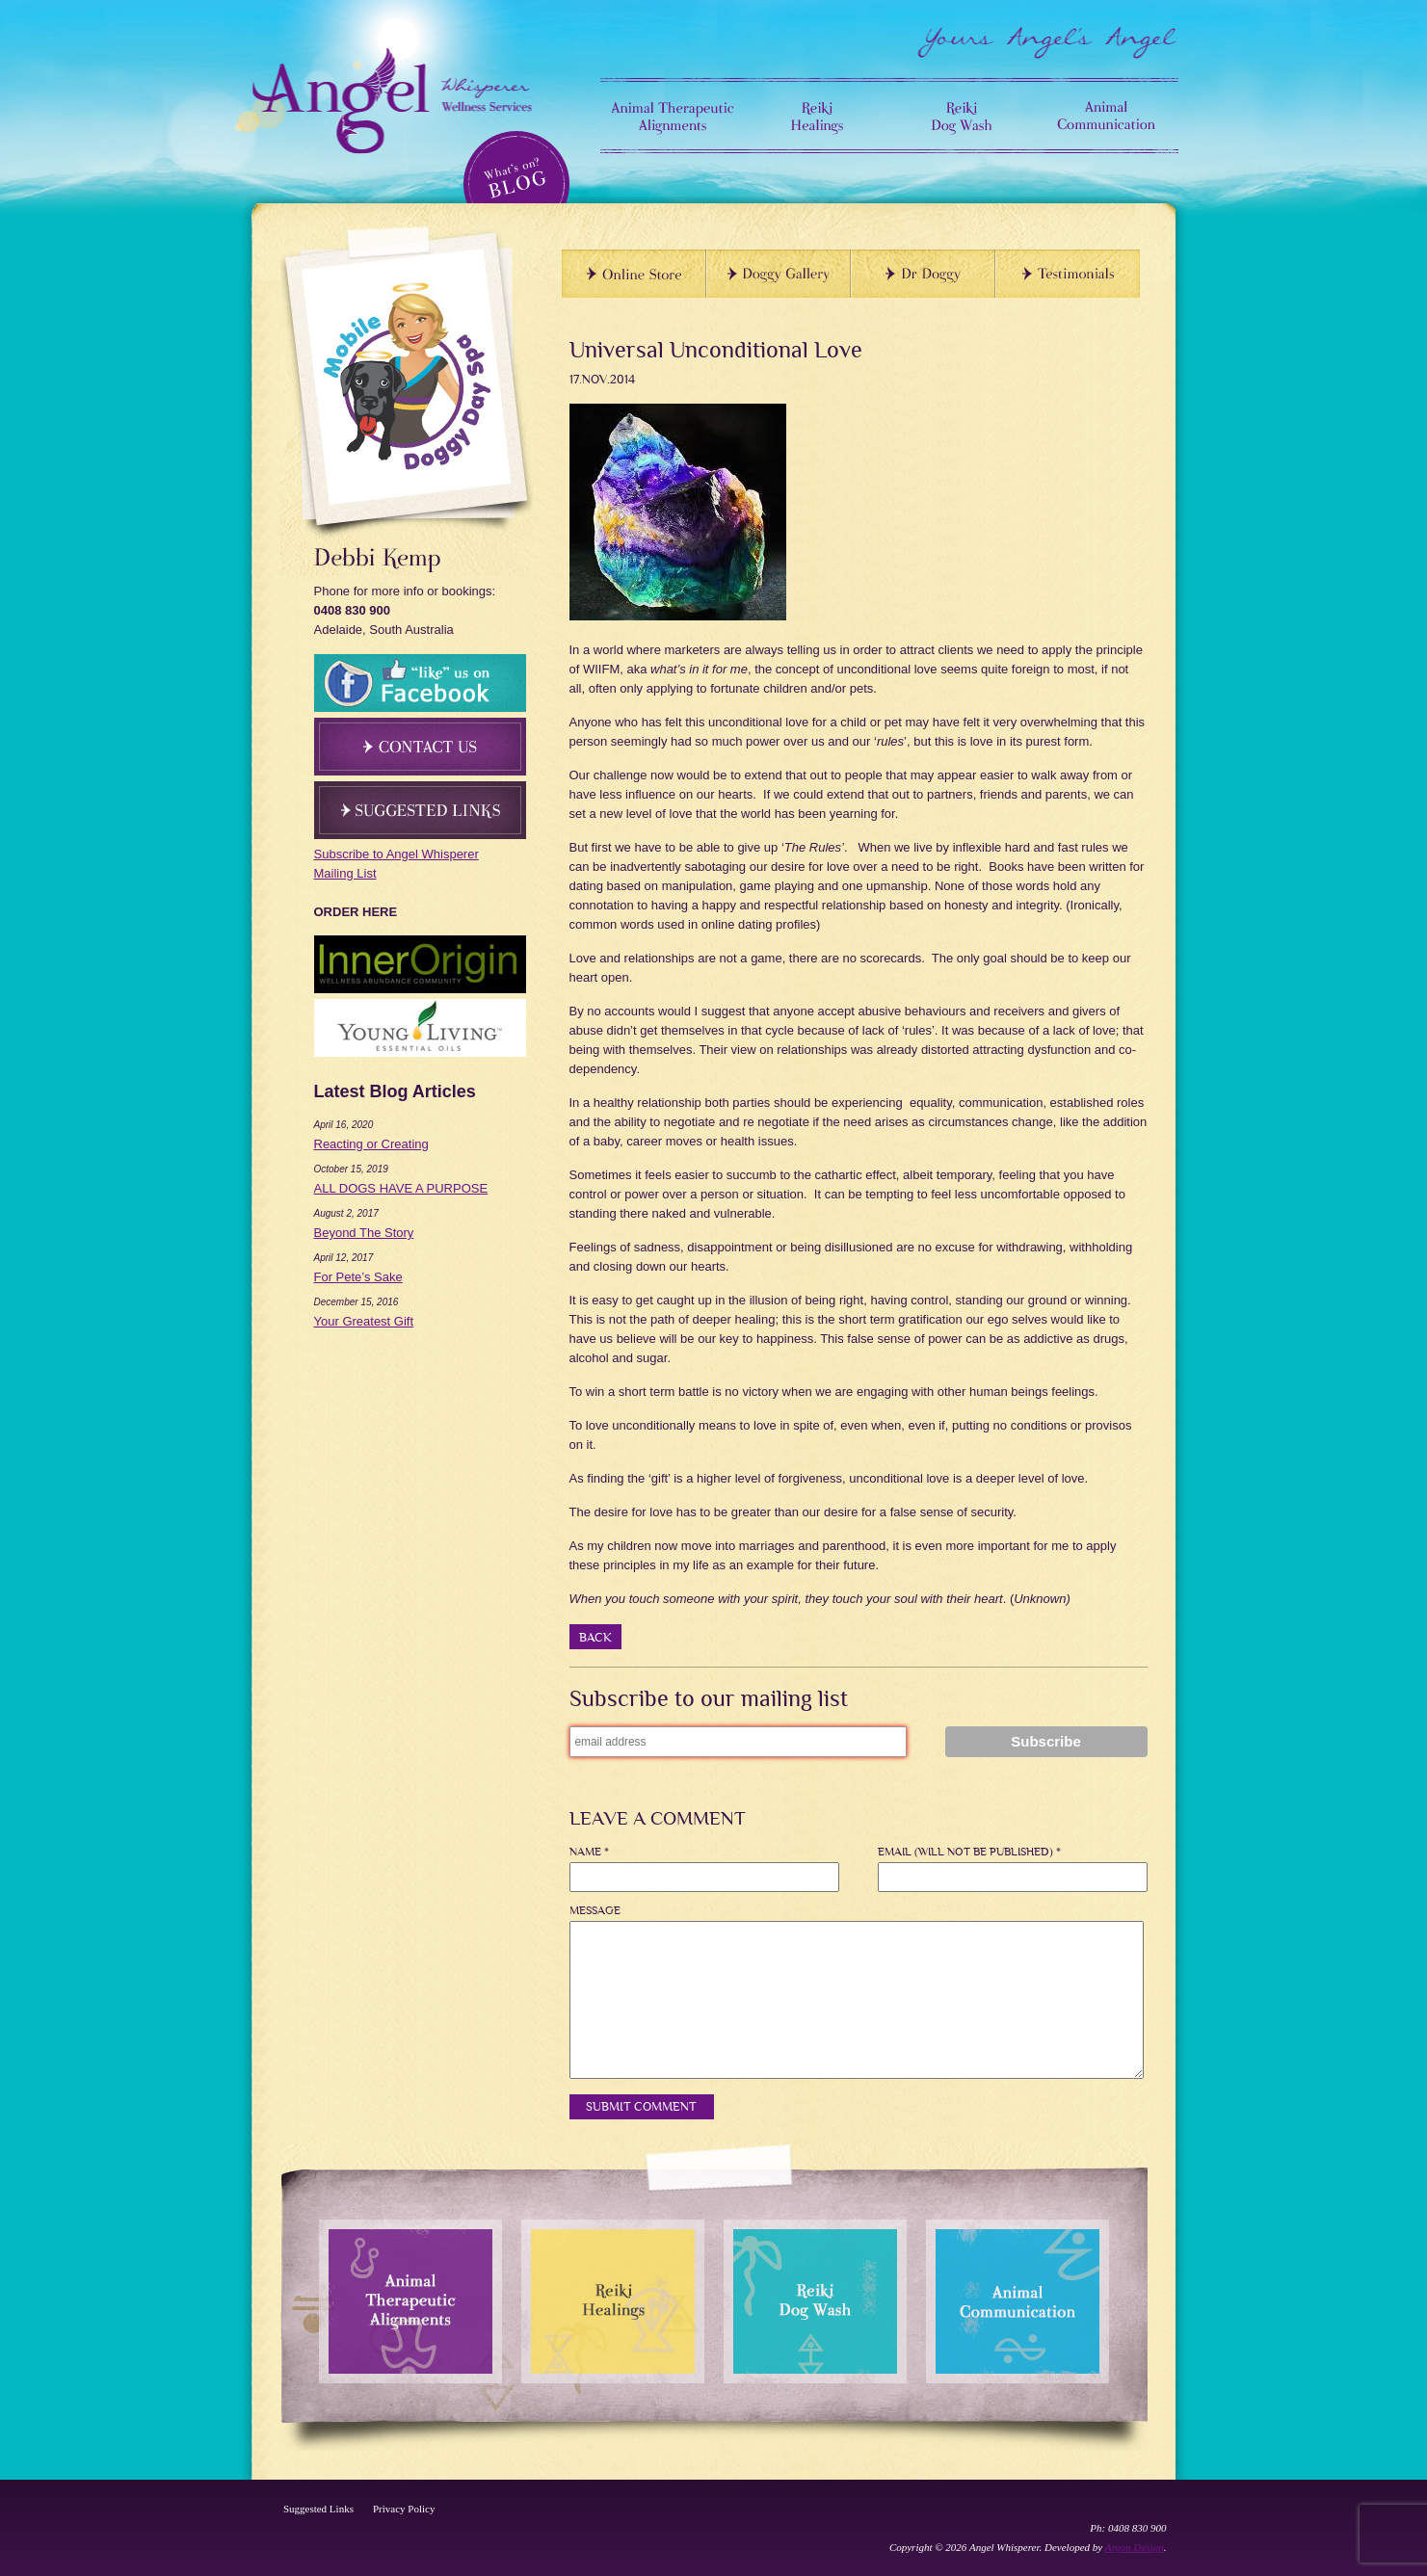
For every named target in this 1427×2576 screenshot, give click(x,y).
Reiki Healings (817, 115)
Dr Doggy (923, 274)
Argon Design (1134, 2547)
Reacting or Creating (371, 1144)
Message (595, 1911)
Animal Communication (1106, 115)
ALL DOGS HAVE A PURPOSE (401, 1188)
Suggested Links (318, 2508)
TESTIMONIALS (1067, 274)
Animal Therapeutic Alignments (672, 115)
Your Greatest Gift (364, 1321)
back (595, 1637)
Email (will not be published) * (969, 1852)
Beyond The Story (364, 1232)
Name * (589, 1852)
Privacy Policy (404, 2508)
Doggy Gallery (778, 274)
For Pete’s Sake (358, 1277)
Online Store (634, 274)
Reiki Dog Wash (961, 115)
